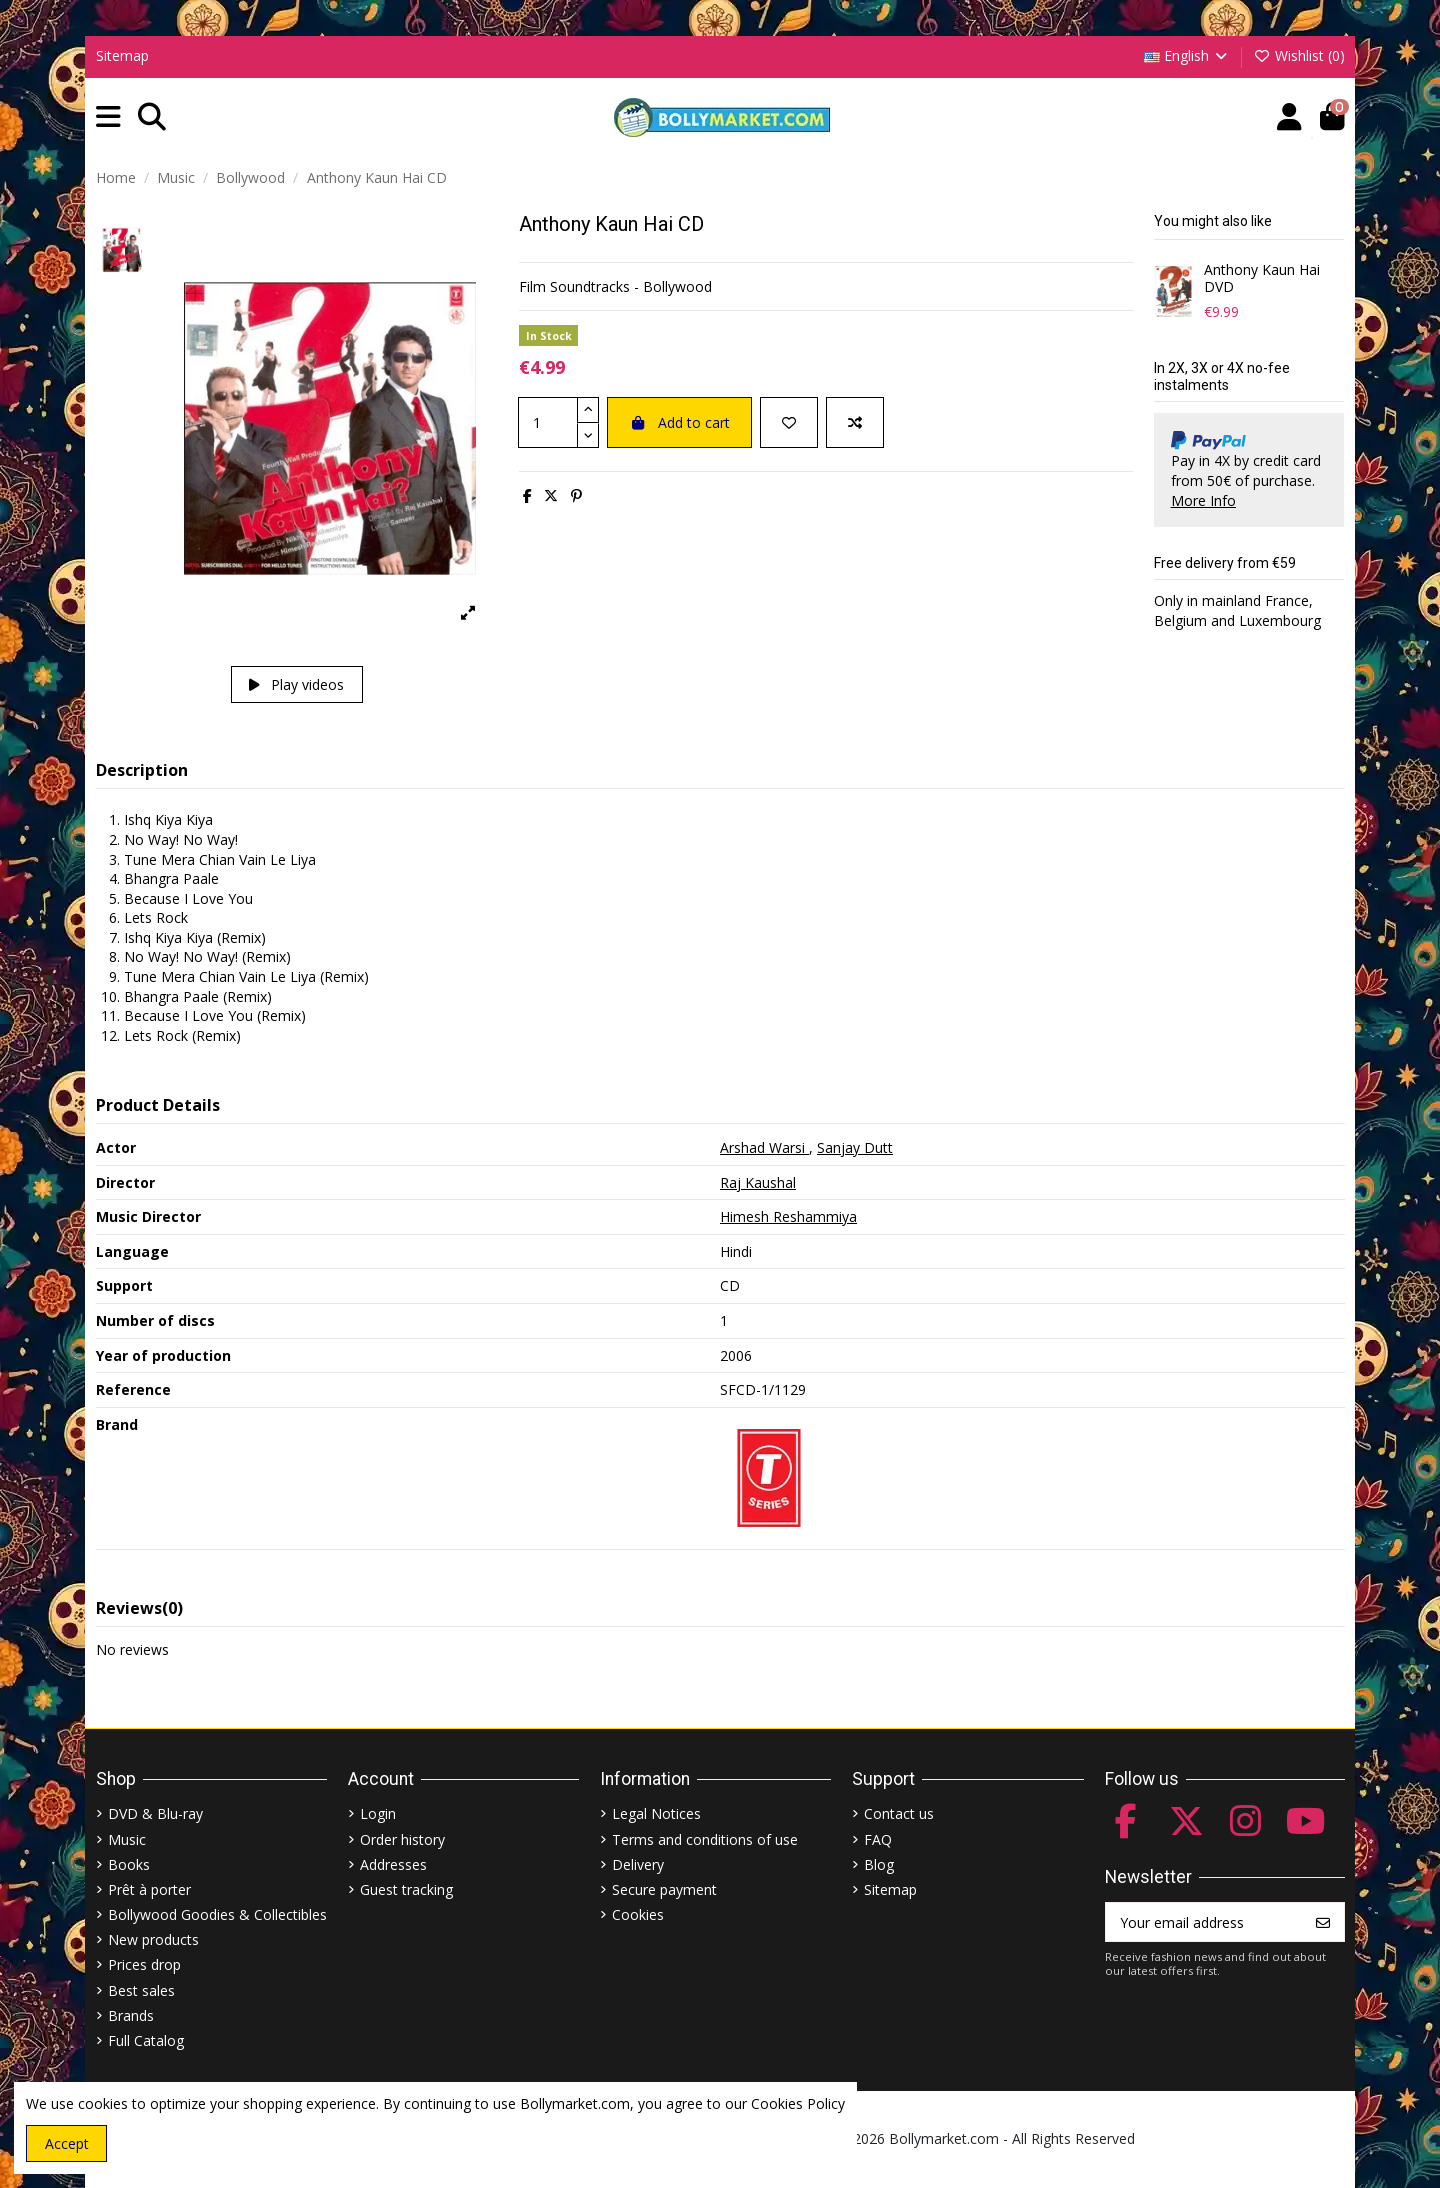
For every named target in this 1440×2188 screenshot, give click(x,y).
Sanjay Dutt (855, 1147)
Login (378, 1813)
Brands (131, 2015)
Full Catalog (146, 2040)
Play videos (296, 684)
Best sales (141, 1990)
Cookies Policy (798, 2103)
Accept (67, 2143)
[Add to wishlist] (789, 422)
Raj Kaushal (758, 1182)
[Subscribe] (1323, 1922)
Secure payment (664, 1889)
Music (127, 1839)
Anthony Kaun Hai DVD (1262, 278)
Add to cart (679, 422)
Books (129, 1864)
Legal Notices (656, 1813)
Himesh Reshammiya (788, 1216)
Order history (402, 1839)
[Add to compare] (855, 422)
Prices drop (144, 1964)
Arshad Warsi (764, 1147)
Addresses (393, 1864)
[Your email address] (1204, 1922)
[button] (108, 117)
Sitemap (122, 55)
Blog (879, 1864)
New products (153, 1939)
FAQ (878, 1839)
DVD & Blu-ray (155, 1813)
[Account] (1289, 117)
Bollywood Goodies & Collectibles (217, 1914)
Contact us (899, 1813)
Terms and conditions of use (705, 1839)
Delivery (638, 1864)
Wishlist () (1299, 55)
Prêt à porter (149, 1889)
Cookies (638, 1914)
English (1187, 55)
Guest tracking (406, 1889)
